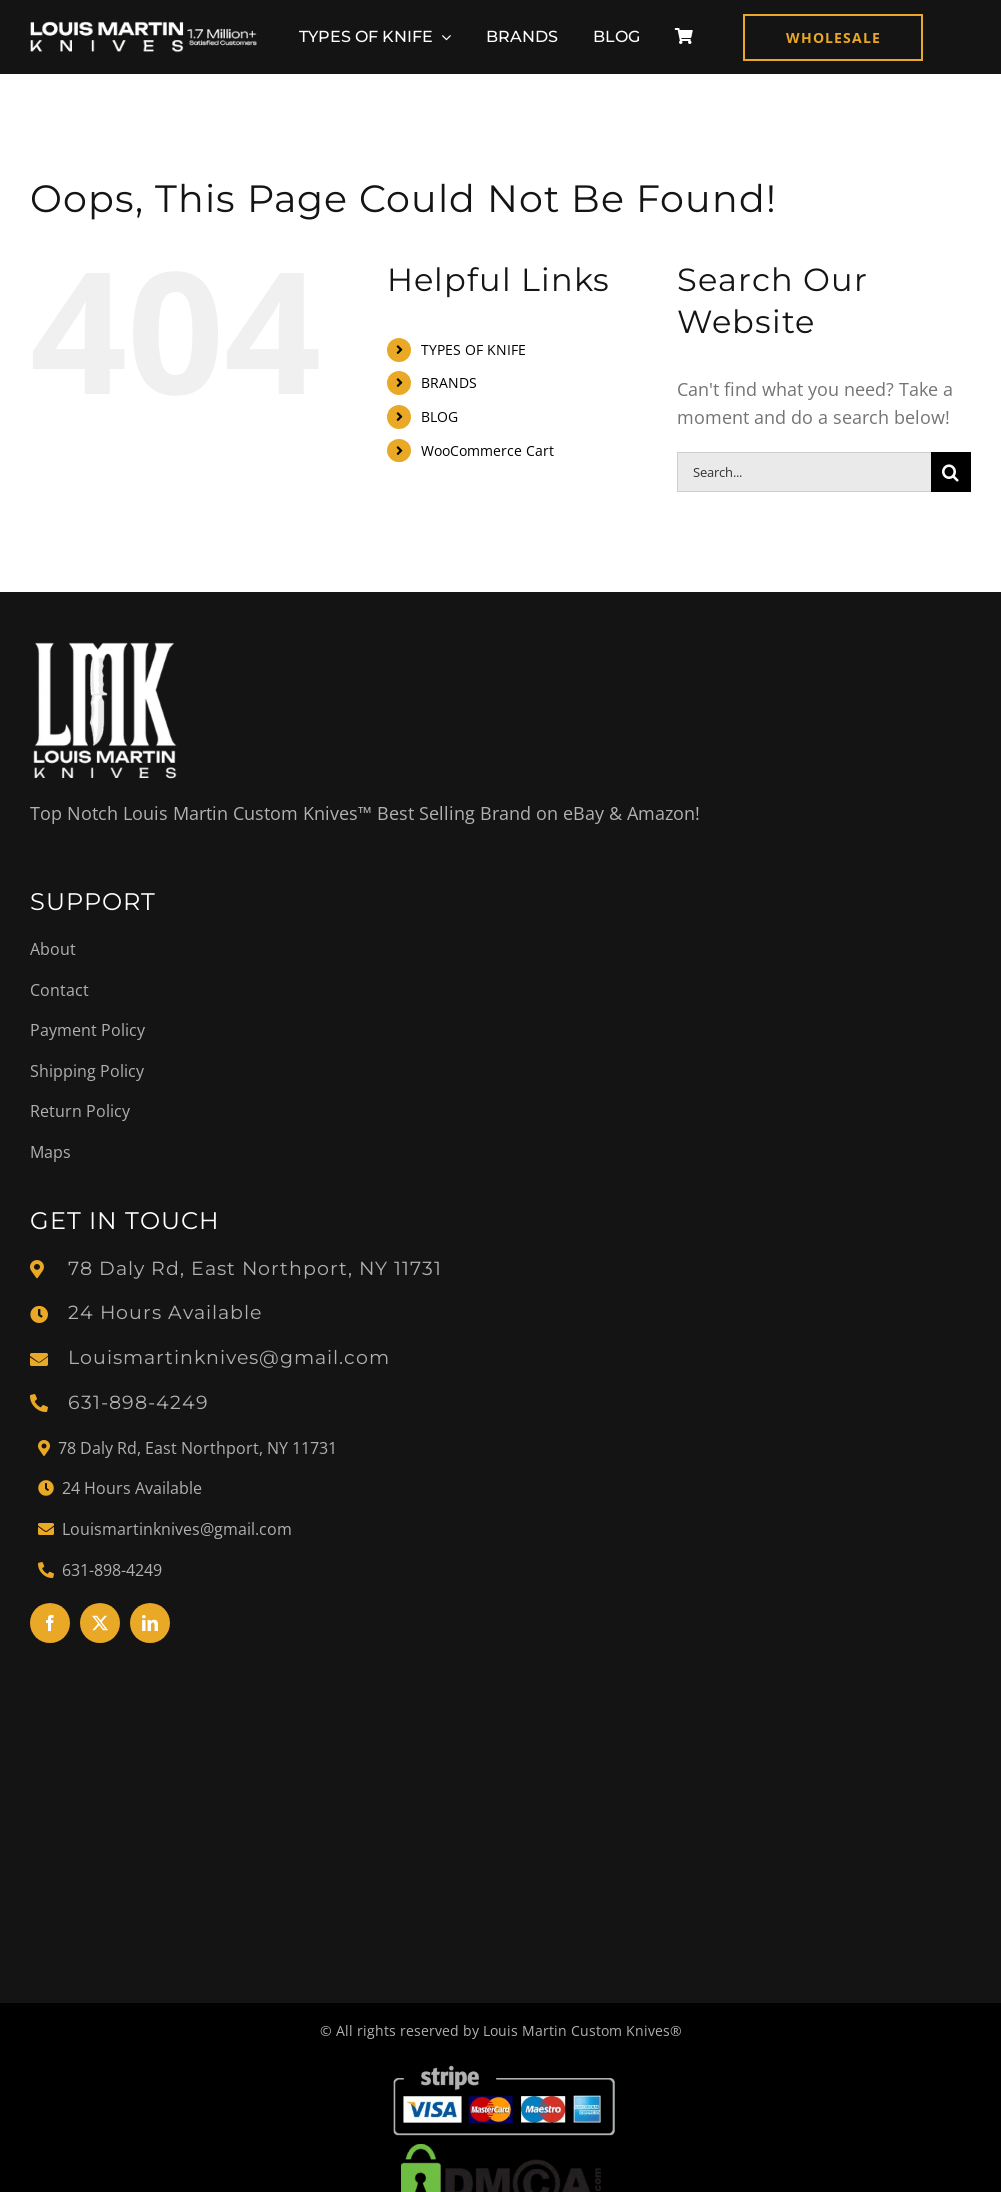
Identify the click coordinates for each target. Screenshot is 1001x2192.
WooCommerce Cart (487, 450)
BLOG (439, 416)
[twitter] (100, 1623)
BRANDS (449, 382)
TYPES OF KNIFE (473, 349)
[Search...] (804, 472)
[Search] (951, 472)
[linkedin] (150, 1623)
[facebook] (50, 1623)
